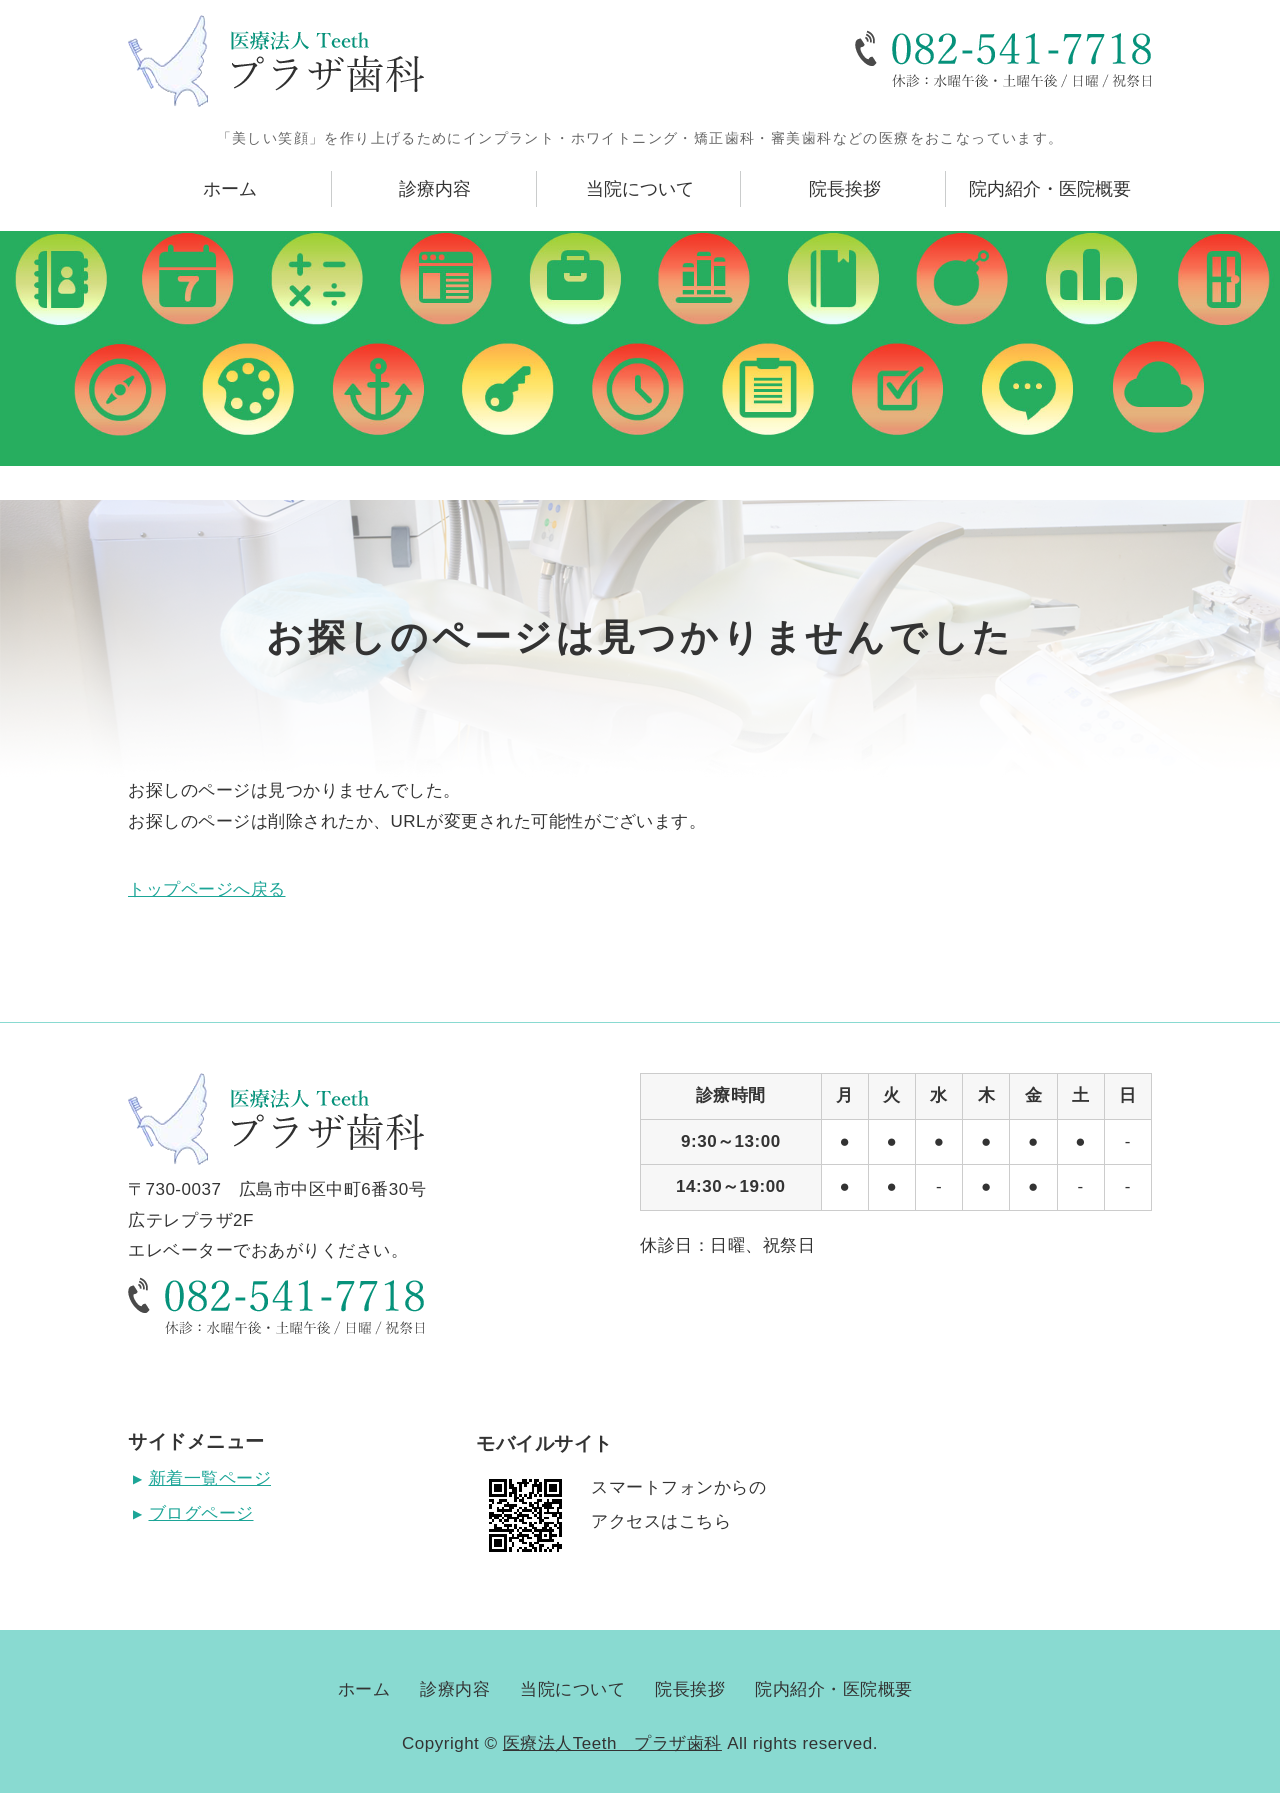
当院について (640, 189)
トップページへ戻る (207, 889)
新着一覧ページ (210, 1478)
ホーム (230, 189)
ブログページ (201, 1513)
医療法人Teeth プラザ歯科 (612, 1743)
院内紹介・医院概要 (1050, 189)
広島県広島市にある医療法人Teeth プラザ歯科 (276, 61)
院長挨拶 (845, 189)
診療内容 (435, 189)
